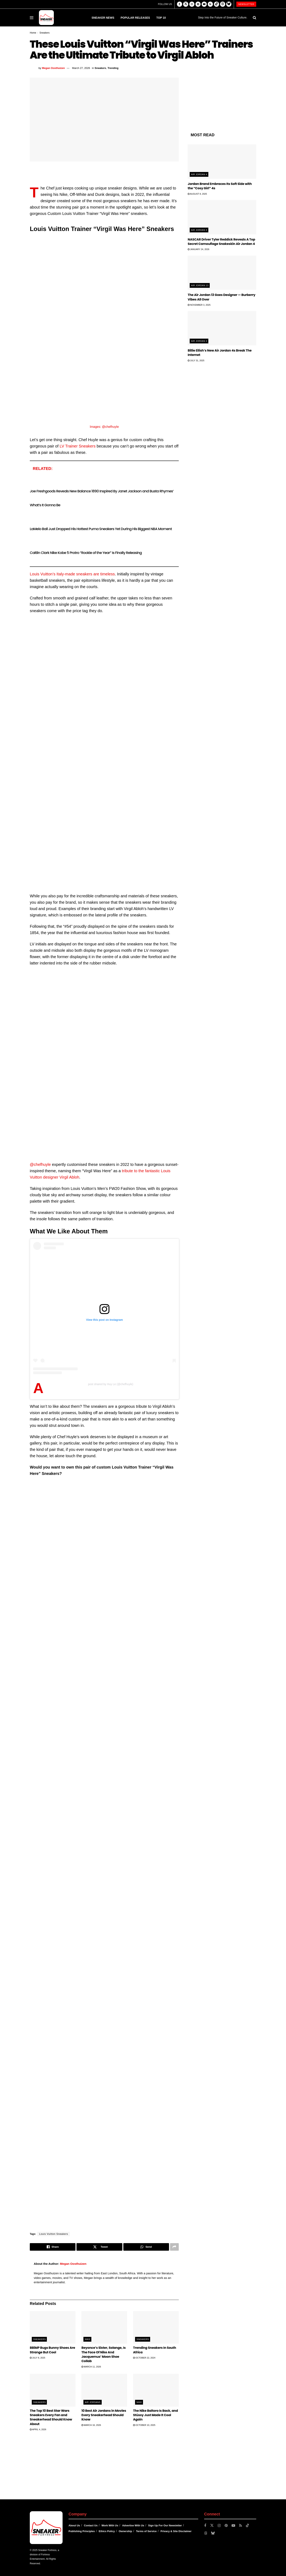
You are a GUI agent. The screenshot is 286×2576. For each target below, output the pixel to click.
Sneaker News (103, 17)
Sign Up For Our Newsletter (165, 2525)
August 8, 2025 (197, 194)
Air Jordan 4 (199, 174)
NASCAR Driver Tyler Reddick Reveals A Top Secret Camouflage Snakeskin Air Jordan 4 (221, 241)
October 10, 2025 (144, 2425)
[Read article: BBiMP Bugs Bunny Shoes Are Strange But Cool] (52, 2327)
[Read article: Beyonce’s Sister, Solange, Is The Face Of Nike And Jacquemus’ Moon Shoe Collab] (104, 2327)
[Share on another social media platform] (174, 2247)
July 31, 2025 (196, 360)
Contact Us (91, 2525)
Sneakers (45, 32)
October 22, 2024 (144, 2358)
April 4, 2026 (38, 2429)
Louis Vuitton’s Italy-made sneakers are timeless (72, 574)
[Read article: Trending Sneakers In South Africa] (156, 2327)
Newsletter (246, 4)
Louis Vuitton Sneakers (53, 2234)
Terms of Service (146, 2531)
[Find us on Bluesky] (228, 4)
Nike (87, 2339)
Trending (113, 68)
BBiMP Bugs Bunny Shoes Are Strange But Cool (52, 2349)
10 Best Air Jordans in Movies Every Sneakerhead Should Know (103, 2415)
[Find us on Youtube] (204, 4)
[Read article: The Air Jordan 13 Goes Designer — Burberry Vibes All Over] (222, 273)
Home (33, 32)
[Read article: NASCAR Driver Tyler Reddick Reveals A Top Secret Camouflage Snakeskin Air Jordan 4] (222, 217)
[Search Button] (254, 18)
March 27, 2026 (81, 68)
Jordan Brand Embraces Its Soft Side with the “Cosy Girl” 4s (220, 186)
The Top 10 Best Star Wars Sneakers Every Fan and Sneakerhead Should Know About (51, 2417)
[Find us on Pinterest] (198, 4)
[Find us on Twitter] (185, 4)
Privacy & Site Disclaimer (175, 2531)
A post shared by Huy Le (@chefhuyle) (110, 1384)
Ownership (125, 2531)
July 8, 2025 (37, 2358)
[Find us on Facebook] (179, 4)
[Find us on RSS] (210, 4)
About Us (74, 2525)
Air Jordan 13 (200, 285)
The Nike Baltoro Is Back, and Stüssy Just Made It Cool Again (155, 2415)
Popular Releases (135, 17)
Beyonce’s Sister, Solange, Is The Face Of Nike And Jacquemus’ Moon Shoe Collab (103, 2354)
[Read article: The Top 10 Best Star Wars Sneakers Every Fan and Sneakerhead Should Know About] (52, 2390)
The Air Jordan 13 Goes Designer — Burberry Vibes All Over (221, 297)
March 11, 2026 (91, 2366)
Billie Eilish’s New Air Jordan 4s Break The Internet (220, 352)
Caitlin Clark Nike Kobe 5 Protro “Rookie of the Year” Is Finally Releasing (86, 552)
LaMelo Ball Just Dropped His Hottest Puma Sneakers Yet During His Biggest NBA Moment (101, 528)
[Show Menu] (31, 17)
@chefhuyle (110, 426)
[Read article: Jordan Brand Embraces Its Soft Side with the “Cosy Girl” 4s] (222, 161)
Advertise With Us (133, 2525)
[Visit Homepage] (46, 17)
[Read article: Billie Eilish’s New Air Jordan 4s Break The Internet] (222, 328)
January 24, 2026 (198, 249)
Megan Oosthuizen (53, 68)
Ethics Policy (107, 2531)
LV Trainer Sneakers (78, 446)
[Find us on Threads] (222, 4)
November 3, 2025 (199, 305)
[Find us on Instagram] (191, 4)
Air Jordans (92, 2402)
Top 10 (161, 17)
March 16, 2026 (91, 2425)
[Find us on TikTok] (216, 4)
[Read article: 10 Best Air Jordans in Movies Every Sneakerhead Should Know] (104, 2390)
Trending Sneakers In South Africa (154, 2349)
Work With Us (109, 2525)
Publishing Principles (82, 2531)
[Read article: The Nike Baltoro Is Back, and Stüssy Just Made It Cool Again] (156, 2390)
